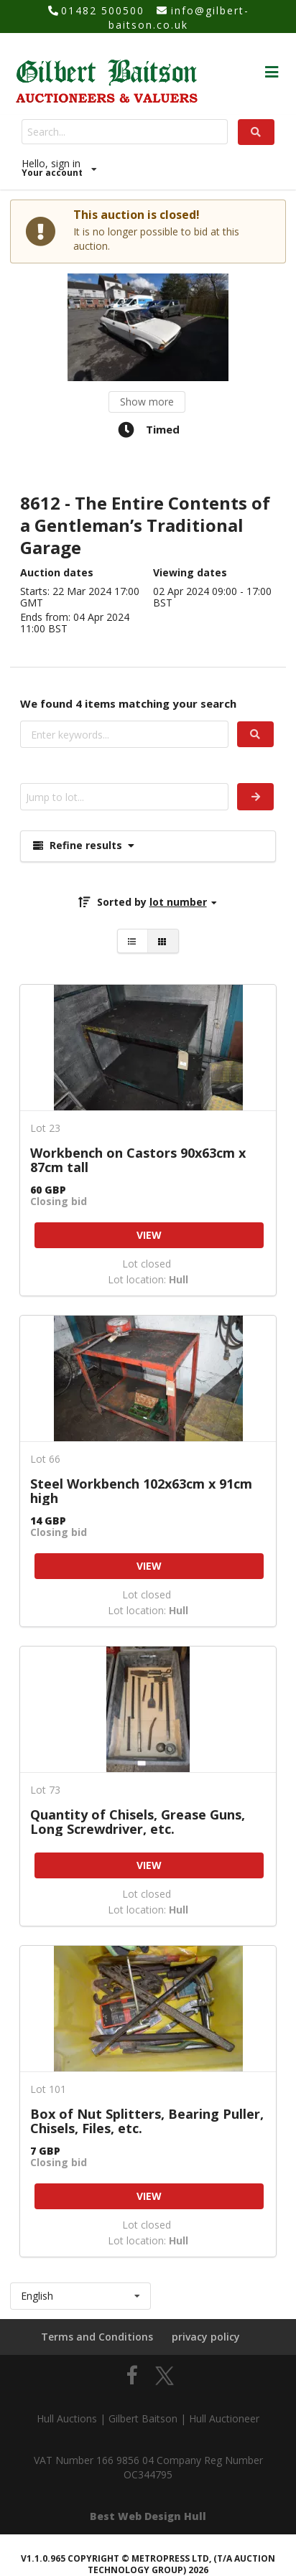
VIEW (149, 1235)
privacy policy (206, 2336)
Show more (147, 401)
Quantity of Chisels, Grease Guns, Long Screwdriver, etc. (137, 1821)
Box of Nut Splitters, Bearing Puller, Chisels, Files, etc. (147, 2121)
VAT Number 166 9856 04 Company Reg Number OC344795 (148, 2467)
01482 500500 (102, 10)
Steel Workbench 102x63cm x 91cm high (141, 1490)
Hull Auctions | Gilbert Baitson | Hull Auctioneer (148, 2418)
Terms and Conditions (97, 2336)
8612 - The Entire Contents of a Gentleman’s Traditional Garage (145, 525)
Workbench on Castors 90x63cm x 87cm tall (138, 1160)
